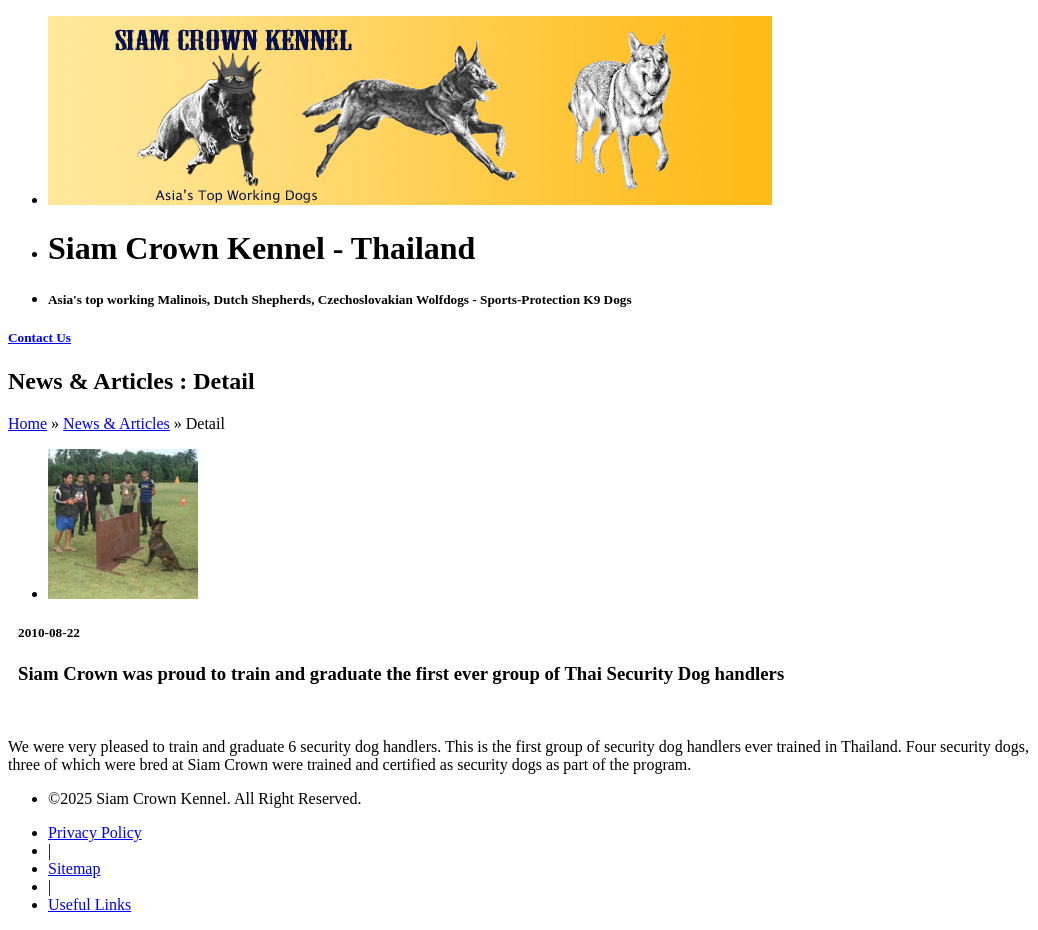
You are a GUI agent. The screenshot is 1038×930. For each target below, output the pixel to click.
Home (27, 423)
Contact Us (39, 337)
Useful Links (89, 904)
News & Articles (116, 423)
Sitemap (74, 868)
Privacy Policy (95, 832)
